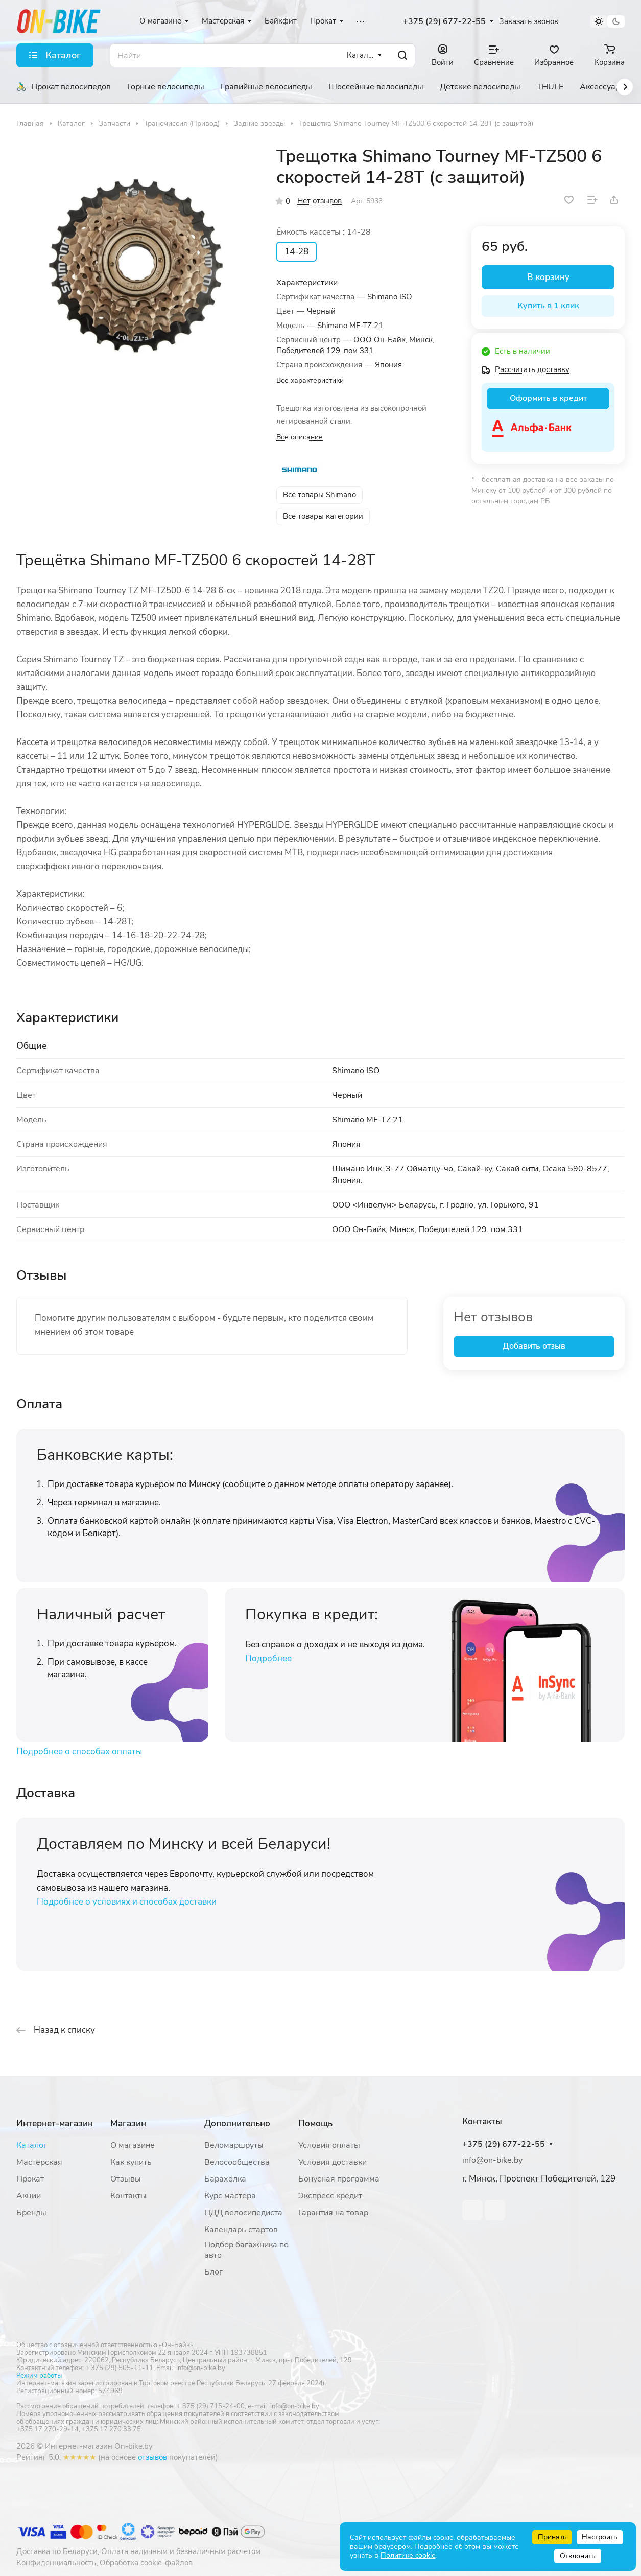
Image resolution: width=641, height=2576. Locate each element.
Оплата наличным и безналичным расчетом (180, 2551)
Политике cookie (408, 2555)
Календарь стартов (241, 2229)
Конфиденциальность (56, 2563)
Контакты (128, 2195)
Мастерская (39, 2162)
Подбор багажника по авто (246, 2250)
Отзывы (125, 2179)
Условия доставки (332, 2162)
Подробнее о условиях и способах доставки (127, 1902)
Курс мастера (230, 2195)
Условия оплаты (329, 2145)
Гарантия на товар (333, 2212)
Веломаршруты (234, 2145)
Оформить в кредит (548, 398)
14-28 (296, 252)
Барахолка (225, 2179)
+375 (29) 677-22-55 (444, 22)
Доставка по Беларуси (57, 2551)
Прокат (30, 2179)
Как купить (131, 2162)
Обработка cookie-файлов (146, 2563)
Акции (28, 2195)
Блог (213, 2272)
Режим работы (39, 2375)
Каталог (31, 2145)
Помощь (315, 2123)
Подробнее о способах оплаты (79, 1751)
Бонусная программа (338, 2179)
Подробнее (268, 1658)
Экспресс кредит (330, 2195)
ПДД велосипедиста (243, 2212)
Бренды (31, 2212)
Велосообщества (237, 2162)
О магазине (132, 2145)
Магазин (128, 2123)
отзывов (152, 2457)
